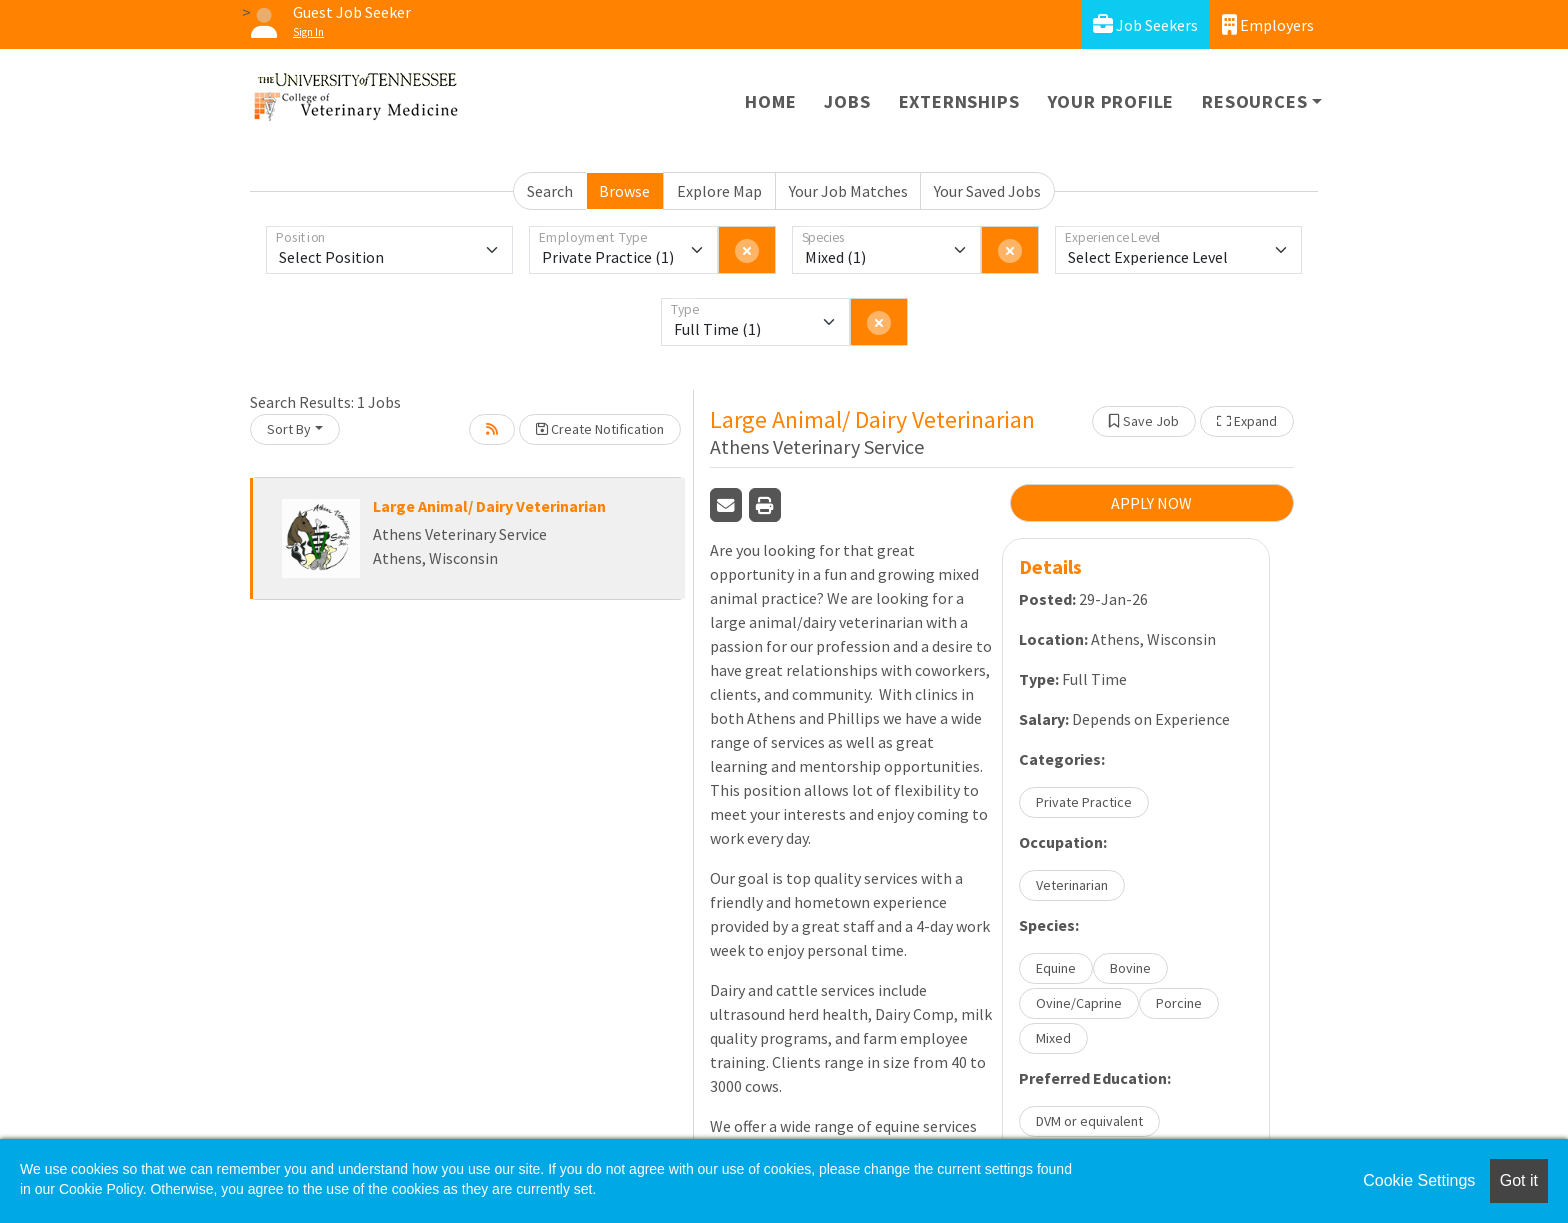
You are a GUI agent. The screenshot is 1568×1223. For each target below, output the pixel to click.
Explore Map (719, 191)
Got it (1519, 1180)
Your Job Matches (848, 191)
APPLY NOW (1151, 503)
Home (770, 101)
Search (550, 191)
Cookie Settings (1419, 1180)
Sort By (289, 429)
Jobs (847, 101)
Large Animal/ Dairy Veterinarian (489, 506)
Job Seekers (1145, 24)
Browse (624, 191)
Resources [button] (1254, 101)
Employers (1268, 24)
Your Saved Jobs (987, 191)
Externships (959, 101)
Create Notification (600, 429)
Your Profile (1111, 101)
